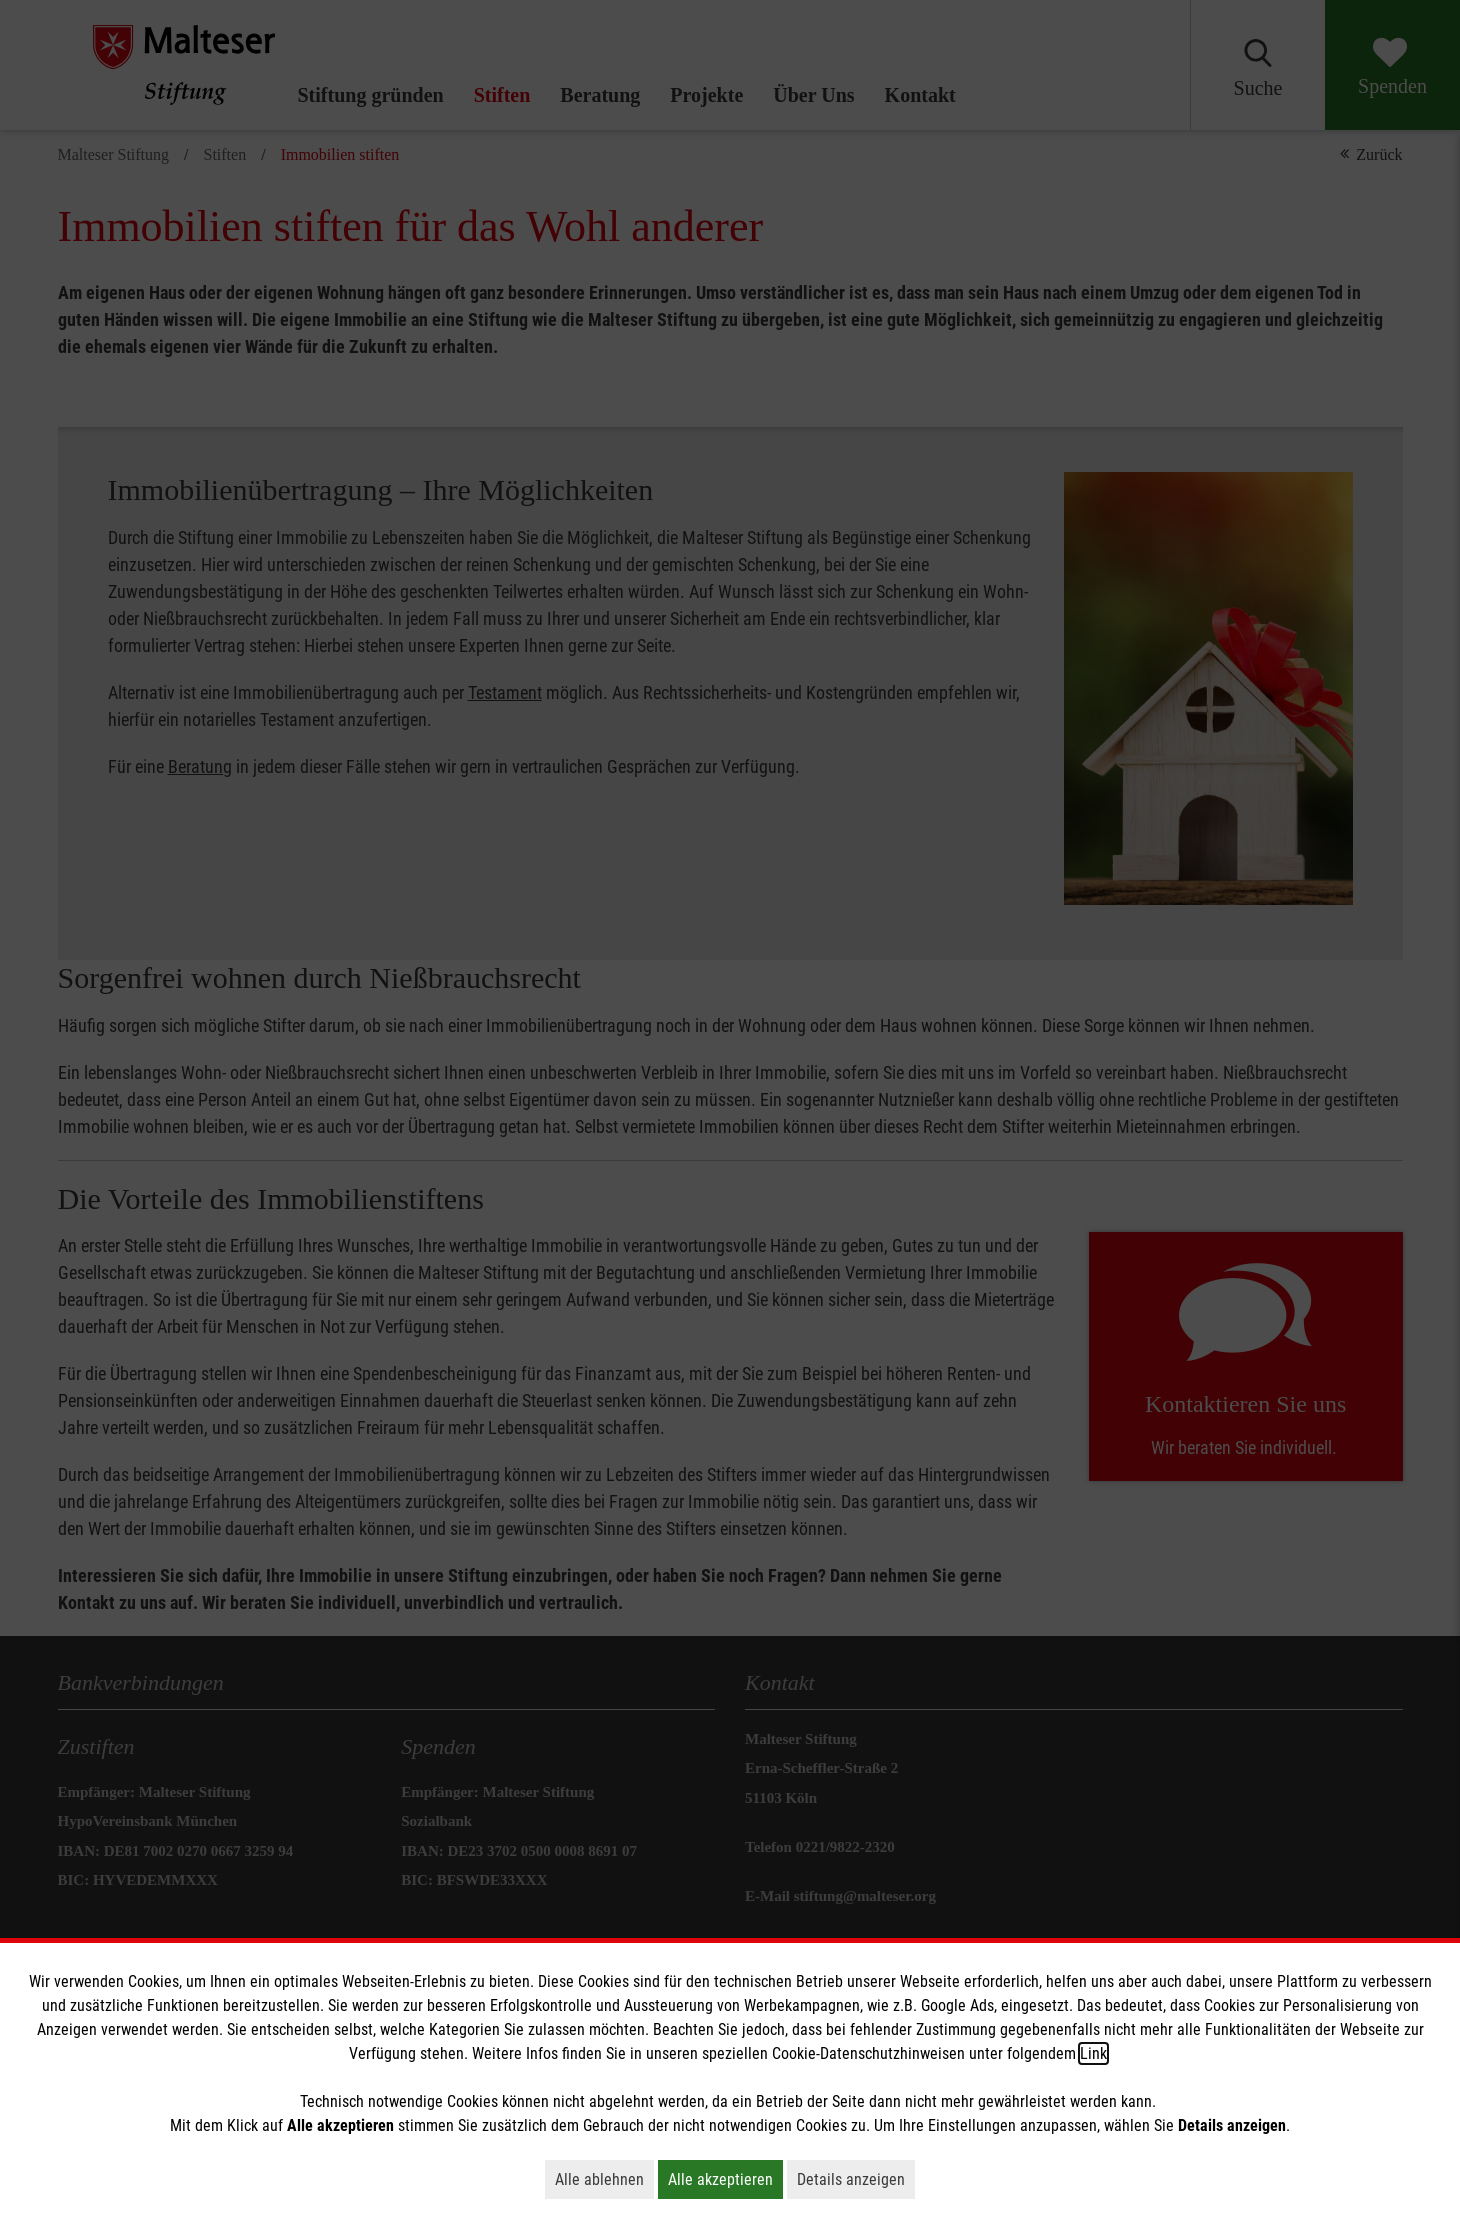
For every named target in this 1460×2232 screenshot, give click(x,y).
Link (1093, 2053)
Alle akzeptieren (725, 2179)
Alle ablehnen (604, 2179)
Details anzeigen (856, 2179)
